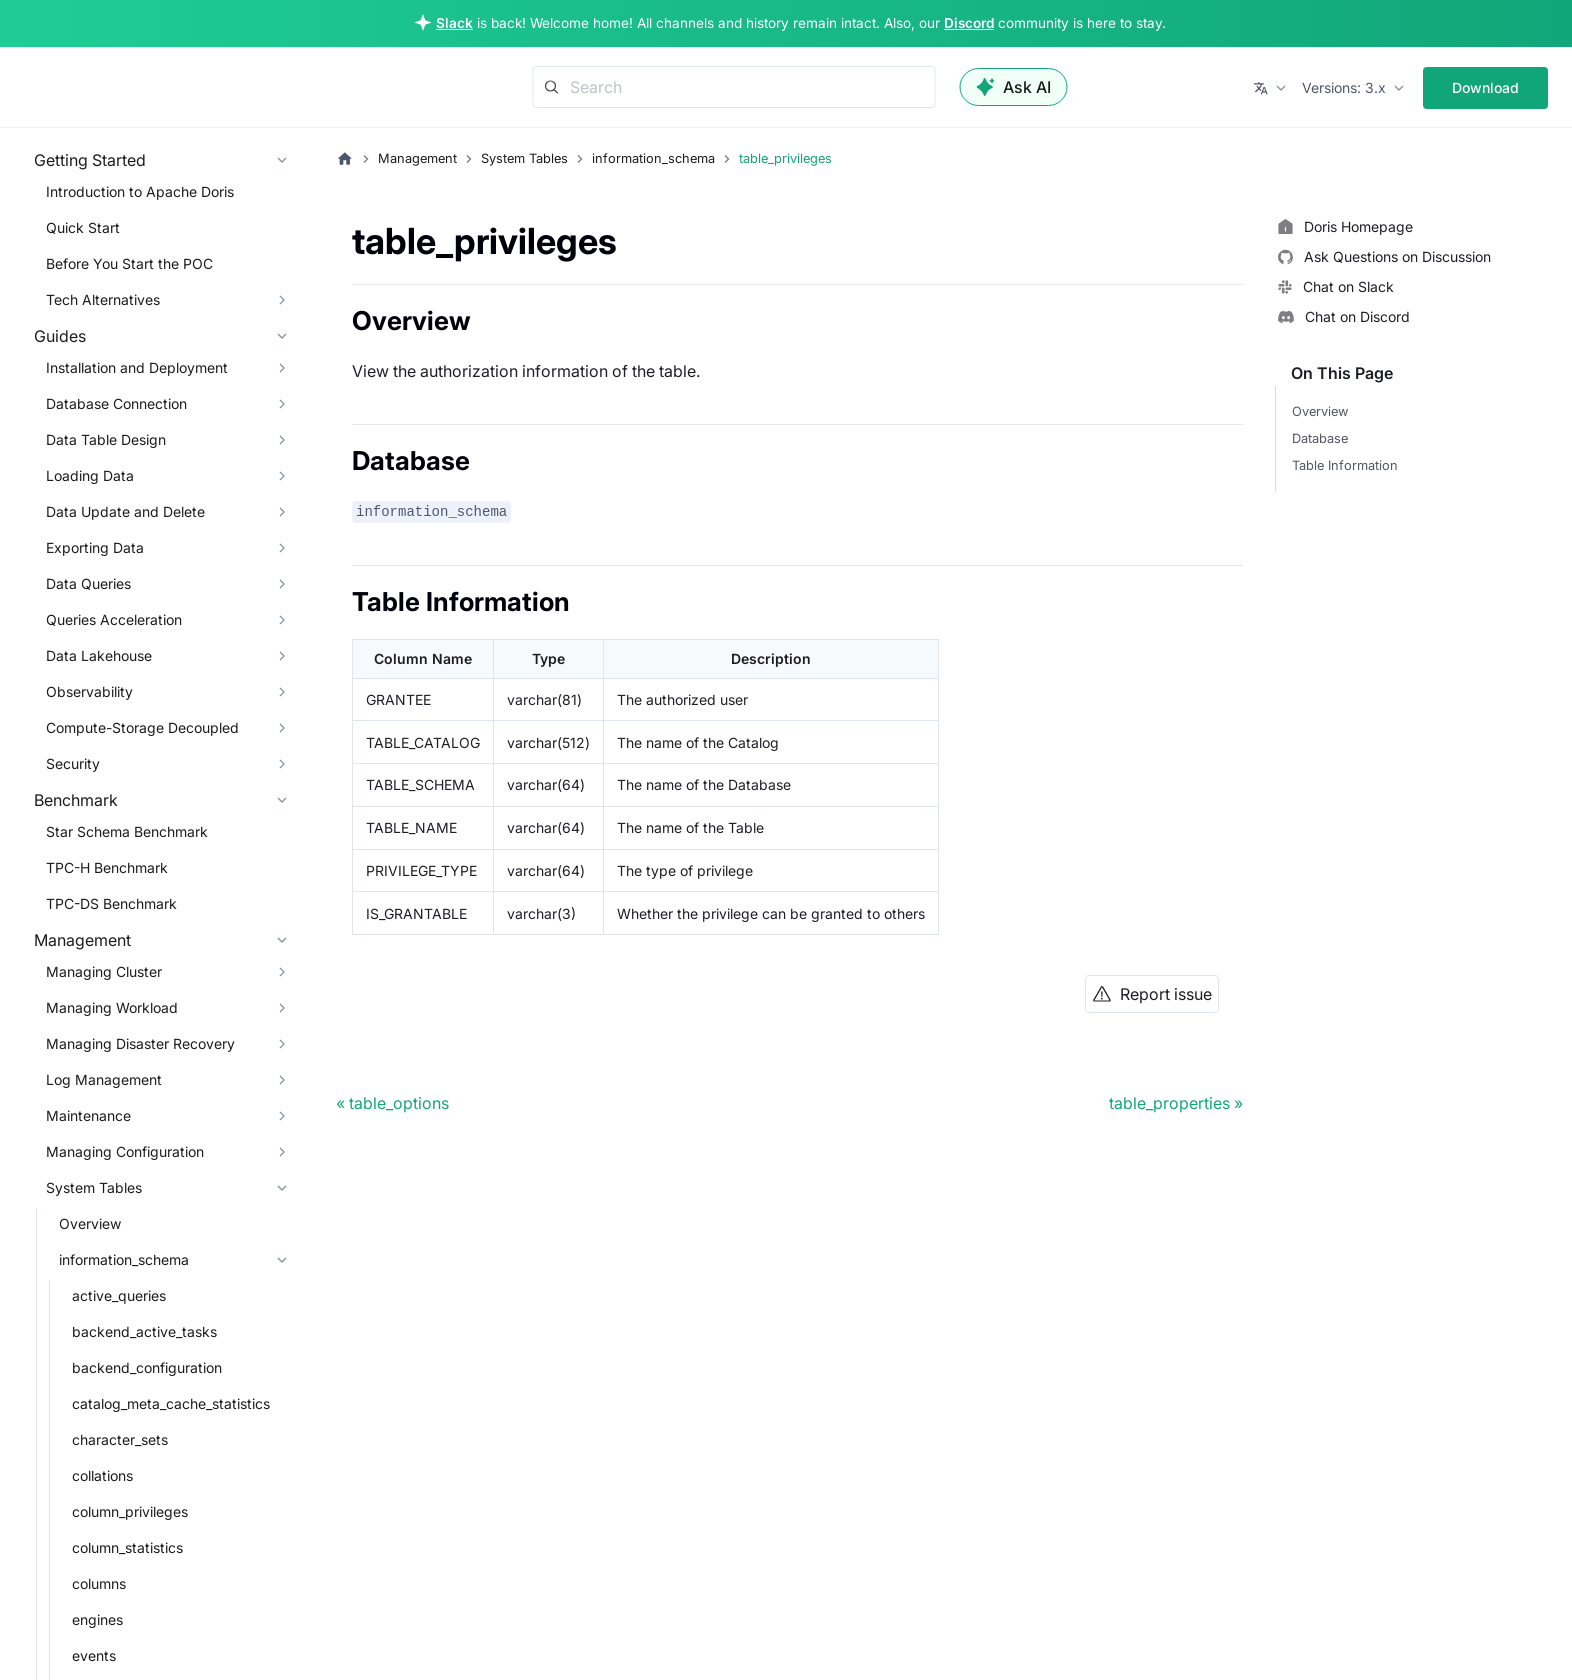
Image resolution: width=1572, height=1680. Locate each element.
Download (1485, 87)
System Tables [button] (94, 1187)
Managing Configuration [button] (125, 1151)
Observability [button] (89, 691)
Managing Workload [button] (112, 1007)
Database (1320, 438)
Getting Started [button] (90, 160)
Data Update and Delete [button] (125, 511)
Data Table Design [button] (106, 439)
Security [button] (73, 763)
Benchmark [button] (76, 800)
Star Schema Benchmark (127, 831)
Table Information (1345, 465)
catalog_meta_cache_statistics (171, 1403)
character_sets (120, 1439)
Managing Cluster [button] (104, 971)
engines (97, 1619)
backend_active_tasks (144, 1331)
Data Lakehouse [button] (99, 655)
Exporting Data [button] (95, 547)
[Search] (734, 87)
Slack (454, 23)
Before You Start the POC (129, 263)
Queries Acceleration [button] (114, 619)
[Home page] (345, 159)
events (94, 1655)
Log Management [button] (104, 1079)
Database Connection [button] (116, 403)
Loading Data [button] (90, 475)
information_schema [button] (124, 1259)
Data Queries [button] (88, 583)
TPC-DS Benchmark (111, 903)
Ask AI (1014, 87)
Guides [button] (60, 336)
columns (99, 1583)
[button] (1271, 88)
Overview (90, 1223)
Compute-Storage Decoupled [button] (142, 727)
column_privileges (130, 1511)
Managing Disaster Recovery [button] (140, 1043)
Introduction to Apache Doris (140, 191)
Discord (969, 23)
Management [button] (82, 940)
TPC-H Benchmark (107, 867)
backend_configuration (147, 1367)
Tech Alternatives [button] (103, 299)
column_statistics (127, 1547)
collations (102, 1475)
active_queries (119, 1295)
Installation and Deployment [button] (137, 367)
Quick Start (83, 227)
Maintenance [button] (88, 1115)
